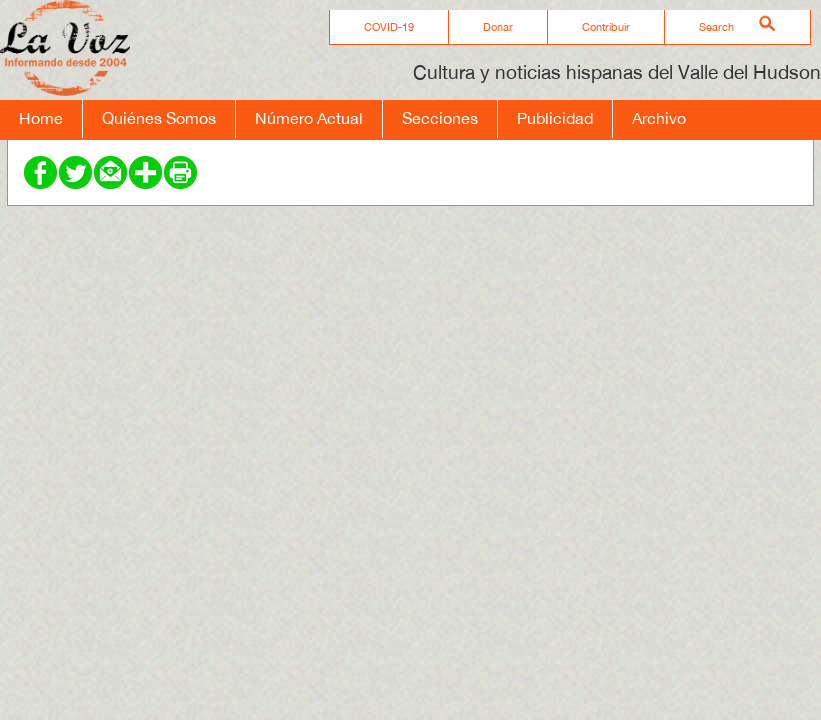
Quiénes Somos (159, 118)
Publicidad (555, 118)
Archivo (659, 118)
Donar (498, 27)
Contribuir (606, 27)
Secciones (440, 118)
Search (716, 27)
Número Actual (309, 118)
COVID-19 (389, 27)
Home (41, 118)
